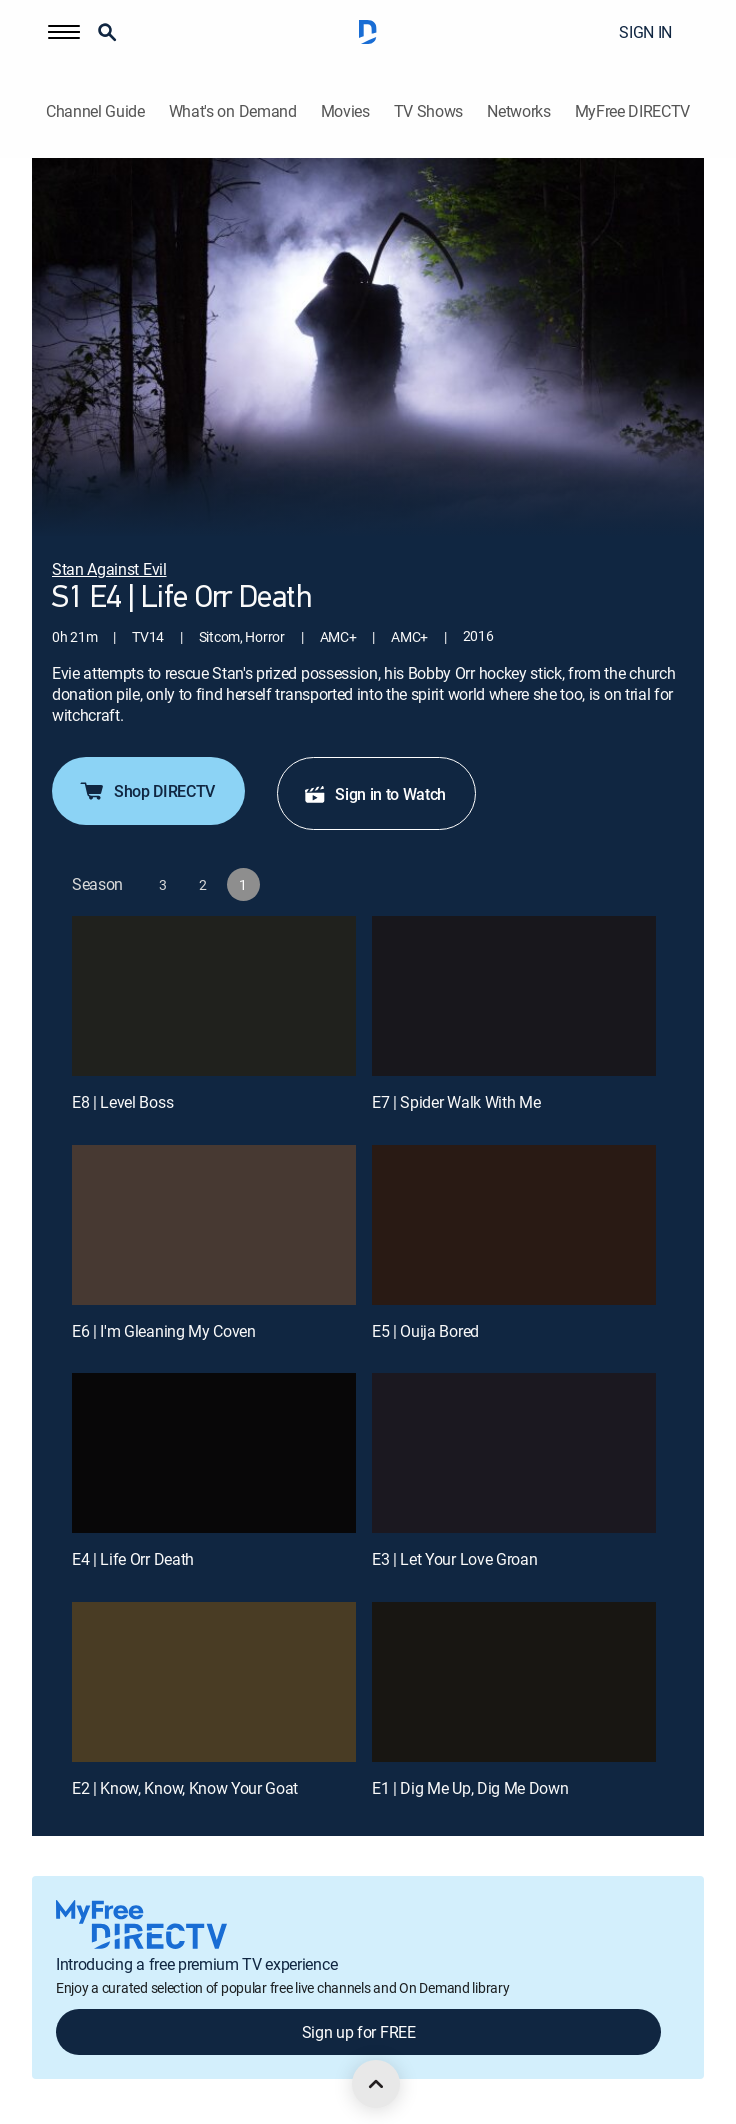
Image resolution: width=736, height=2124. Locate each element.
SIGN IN (645, 32)
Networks (518, 111)
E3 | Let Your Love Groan (454, 1559)
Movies (345, 111)
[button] (64, 32)
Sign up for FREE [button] (359, 2032)
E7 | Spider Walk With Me (456, 1102)
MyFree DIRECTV (633, 111)
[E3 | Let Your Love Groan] (514, 1453)
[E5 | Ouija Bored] (514, 1225)
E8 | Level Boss (122, 1102)
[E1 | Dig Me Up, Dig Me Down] (514, 1682)
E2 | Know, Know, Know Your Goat (185, 1788)
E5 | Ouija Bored (425, 1331)
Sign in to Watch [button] (374, 794)
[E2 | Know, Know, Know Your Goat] (214, 1682)
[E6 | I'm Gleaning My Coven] (214, 1225)
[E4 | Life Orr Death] (214, 1453)
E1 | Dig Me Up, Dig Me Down (470, 1788)
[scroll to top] (376, 2084)
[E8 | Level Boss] (214, 996)
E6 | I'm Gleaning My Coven (164, 1331)
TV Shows (428, 111)
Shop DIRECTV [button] (146, 791)
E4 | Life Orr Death (133, 1559)
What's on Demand (233, 111)
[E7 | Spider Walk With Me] (514, 996)
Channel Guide (95, 111)
